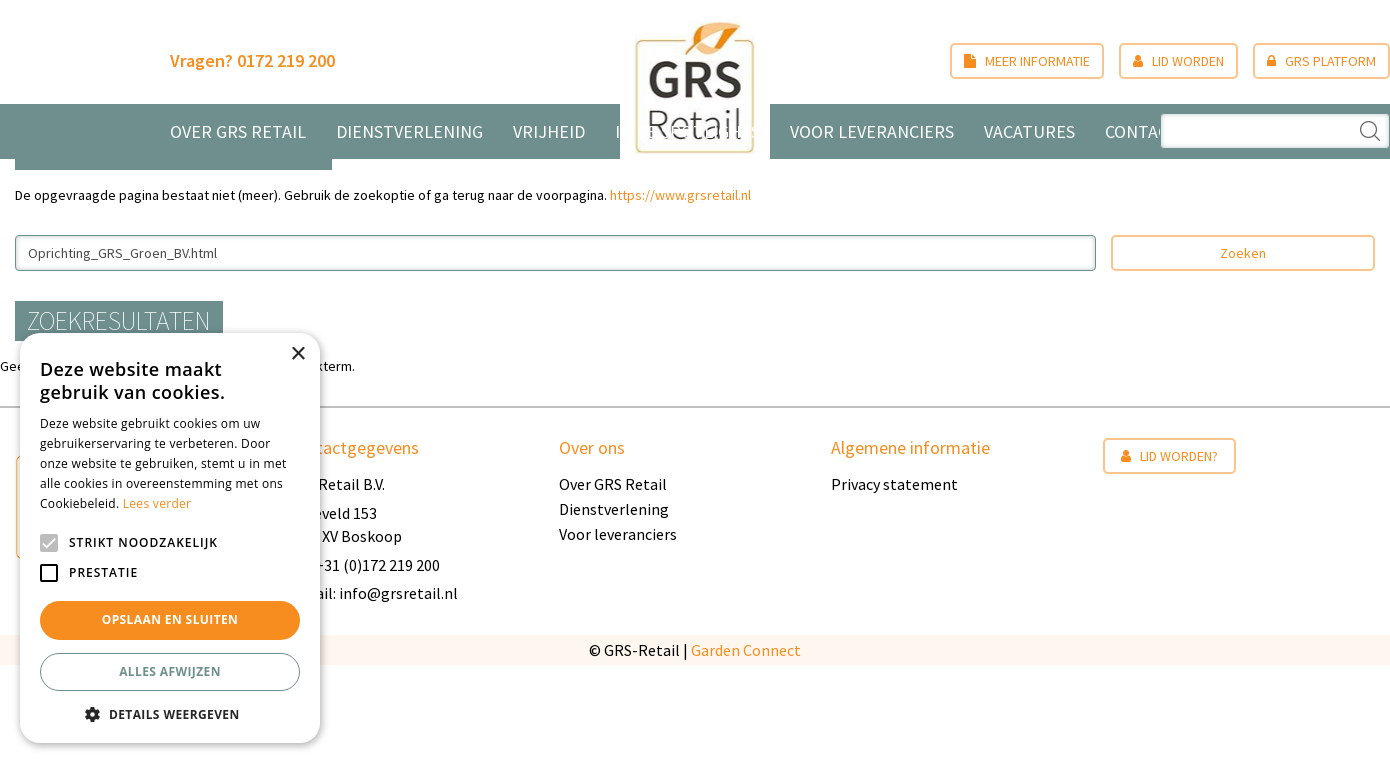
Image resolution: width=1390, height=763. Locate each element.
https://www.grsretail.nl (680, 292)
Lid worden (1163, 61)
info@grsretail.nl (398, 691)
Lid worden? (1169, 554)
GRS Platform (1306, 61)
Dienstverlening (614, 607)
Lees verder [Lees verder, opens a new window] (157, 503)
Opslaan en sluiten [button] (170, 619)
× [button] (297, 354)
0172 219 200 (301, 60)
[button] (170, 713)
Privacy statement (894, 582)
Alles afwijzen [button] (170, 671)
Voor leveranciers (618, 632)
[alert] (170, 538)
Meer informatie (1012, 61)
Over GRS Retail (613, 582)
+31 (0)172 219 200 (377, 662)
